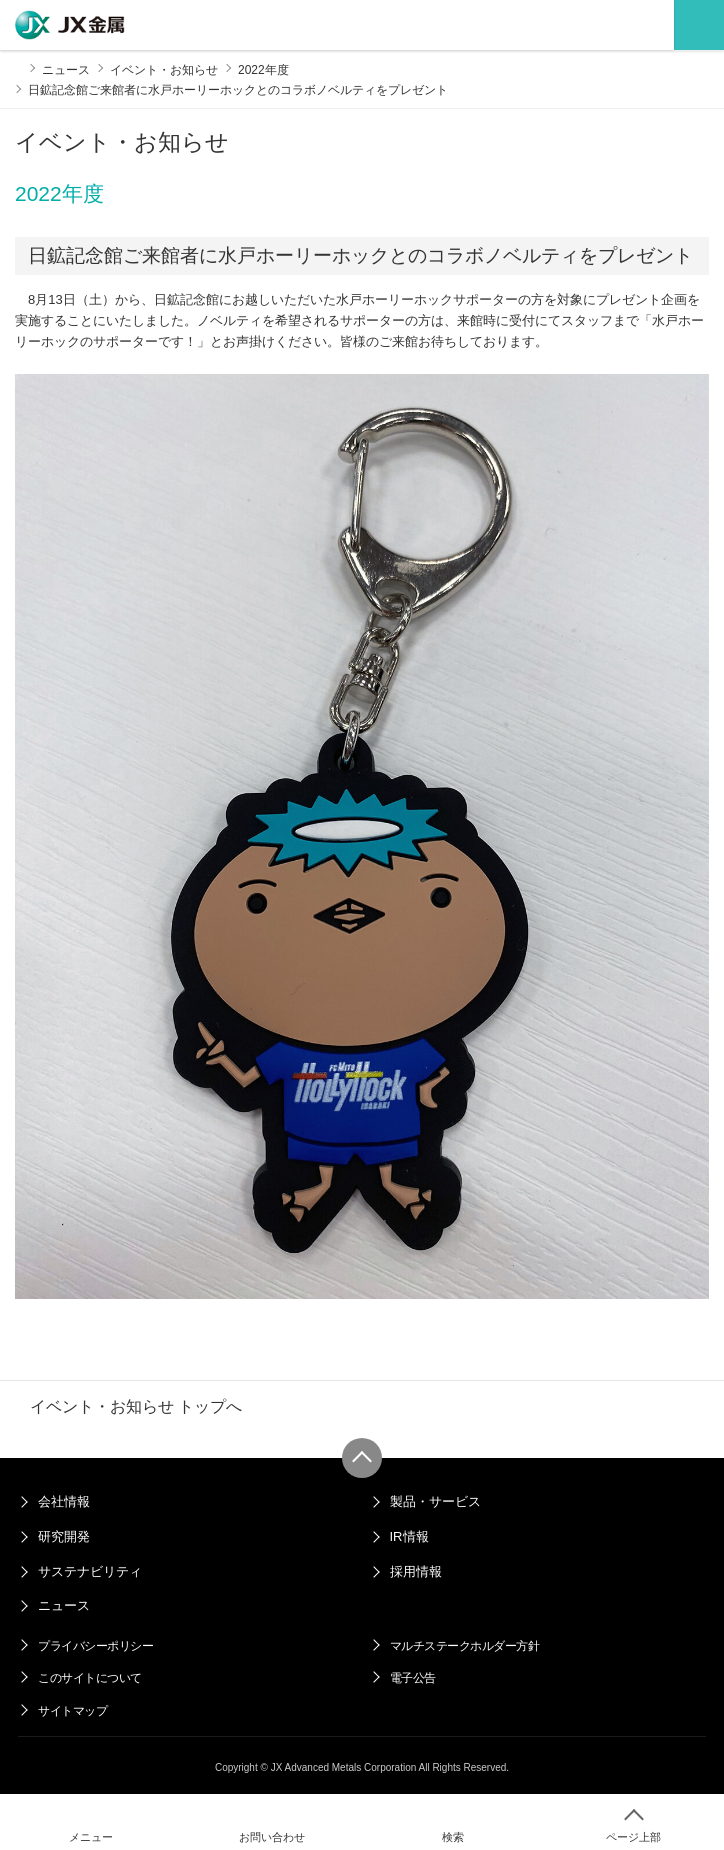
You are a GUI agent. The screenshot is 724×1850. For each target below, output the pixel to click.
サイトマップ (72, 1711)
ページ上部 (633, 1837)
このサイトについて (90, 1678)
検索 (453, 1837)
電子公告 (413, 1678)
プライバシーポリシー (95, 1646)
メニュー (91, 1837)
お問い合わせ (272, 1837)
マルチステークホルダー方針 (465, 1646)
